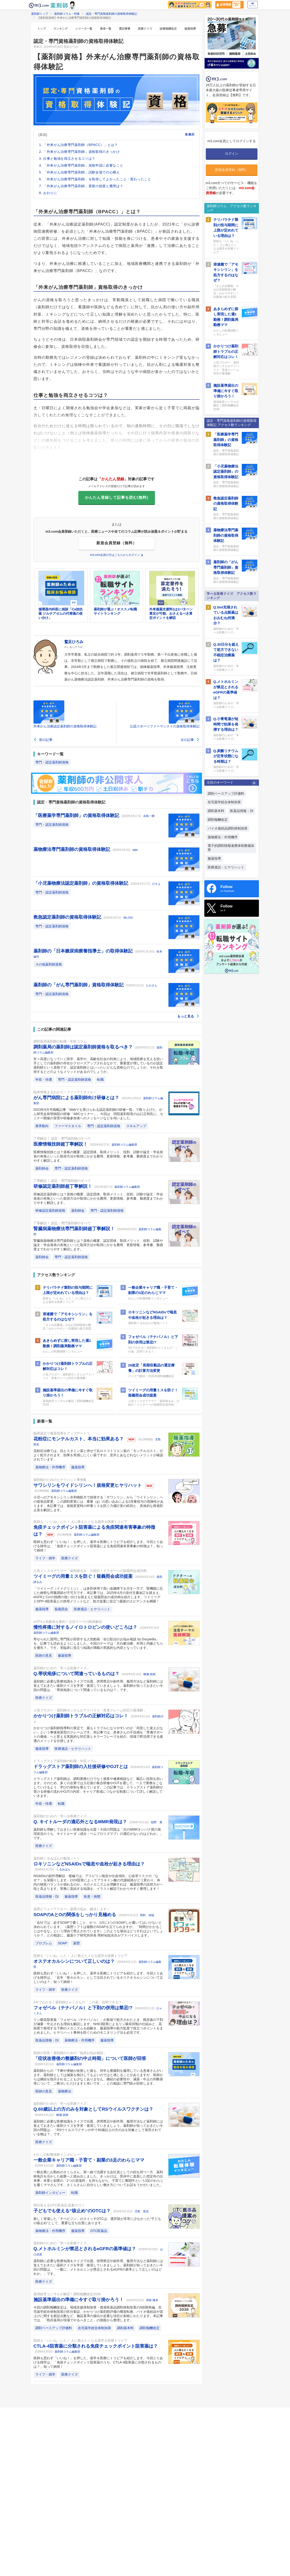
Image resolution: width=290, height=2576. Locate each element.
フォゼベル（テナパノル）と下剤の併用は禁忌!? (83, 2007)
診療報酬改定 (168, 28)
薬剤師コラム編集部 (124, 1144)
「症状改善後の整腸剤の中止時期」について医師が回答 (89, 2058)
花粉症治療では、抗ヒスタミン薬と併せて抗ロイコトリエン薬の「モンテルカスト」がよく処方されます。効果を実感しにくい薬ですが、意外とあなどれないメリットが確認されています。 (98, 1455)
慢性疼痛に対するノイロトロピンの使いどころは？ (85, 1627)
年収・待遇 (43, 1079)
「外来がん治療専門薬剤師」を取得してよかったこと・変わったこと (97, 179)
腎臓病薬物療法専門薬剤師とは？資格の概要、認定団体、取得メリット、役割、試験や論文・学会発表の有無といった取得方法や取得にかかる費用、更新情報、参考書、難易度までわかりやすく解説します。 (98, 1245)
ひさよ (156, 883)
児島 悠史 (142, 2211)
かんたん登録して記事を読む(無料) (116, 497)
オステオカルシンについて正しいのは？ (74, 1961)
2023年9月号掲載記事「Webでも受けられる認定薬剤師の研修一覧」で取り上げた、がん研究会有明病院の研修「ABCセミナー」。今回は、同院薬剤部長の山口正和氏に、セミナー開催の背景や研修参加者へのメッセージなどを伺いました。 (98, 1114)
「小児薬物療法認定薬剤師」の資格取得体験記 (81, 883)
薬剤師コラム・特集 (67, 13)
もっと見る (188, 1016)
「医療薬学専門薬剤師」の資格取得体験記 (76, 815)
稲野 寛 (156, 1822)
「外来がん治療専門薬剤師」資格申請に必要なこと (83, 165)
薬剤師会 (42, 1168)
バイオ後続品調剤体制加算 (228, 828)
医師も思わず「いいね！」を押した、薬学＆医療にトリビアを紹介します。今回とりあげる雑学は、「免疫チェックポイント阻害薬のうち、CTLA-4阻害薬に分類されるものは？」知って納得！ (98, 2362)
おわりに (50, 193)
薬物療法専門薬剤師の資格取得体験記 (72, 849)
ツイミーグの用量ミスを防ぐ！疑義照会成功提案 (83, 1576)
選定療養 (124, 28)
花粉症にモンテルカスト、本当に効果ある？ (79, 1438)
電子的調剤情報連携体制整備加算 (231, 848)
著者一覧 (105, 28)
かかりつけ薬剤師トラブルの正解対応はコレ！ (81, 1715)
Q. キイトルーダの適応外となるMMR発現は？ (80, 1821)
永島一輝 (148, 816)
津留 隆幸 (152, 2300)
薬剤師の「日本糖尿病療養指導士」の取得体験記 (83, 950)
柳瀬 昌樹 (149, 1674)
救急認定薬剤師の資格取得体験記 (67, 917)
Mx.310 (128, 917)
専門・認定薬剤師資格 (52, 762)
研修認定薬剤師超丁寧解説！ (63, 1186)
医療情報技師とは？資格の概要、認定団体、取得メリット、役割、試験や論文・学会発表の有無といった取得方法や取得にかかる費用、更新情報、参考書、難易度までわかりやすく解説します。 (98, 1156)
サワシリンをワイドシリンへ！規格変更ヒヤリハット (88, 1485)
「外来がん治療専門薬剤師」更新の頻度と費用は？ (83, 186)
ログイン (252, 4)
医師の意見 (43, 1655)
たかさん (151, 985)
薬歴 (76, 1943)
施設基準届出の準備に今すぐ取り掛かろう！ (79, 2299)
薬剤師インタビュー (50, 2193)
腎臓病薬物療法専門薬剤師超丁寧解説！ (74, 1228)
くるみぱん (63, 1869)
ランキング (60, 28)
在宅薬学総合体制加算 (94, 2328)
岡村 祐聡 (147, 1915)
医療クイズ (145, 28)
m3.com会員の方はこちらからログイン (116, 555)
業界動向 (42, 1126)
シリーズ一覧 (83, 28)
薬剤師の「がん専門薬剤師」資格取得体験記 (79, 984)
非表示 (190, 134)
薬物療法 (64, 2091)
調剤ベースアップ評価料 (53, 2328)
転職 (100, 1079)
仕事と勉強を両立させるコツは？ (69, 158)
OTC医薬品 (99, 2231)
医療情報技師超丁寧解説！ (61, 1144)
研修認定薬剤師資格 (50, 1210)
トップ (41, 28)
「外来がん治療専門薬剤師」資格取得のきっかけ (81, 152)
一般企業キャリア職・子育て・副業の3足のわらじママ (88, 2160)
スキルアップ (136, 1126)
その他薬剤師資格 (48, 964)
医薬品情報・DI (47, 1896)
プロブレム (43, 1943)
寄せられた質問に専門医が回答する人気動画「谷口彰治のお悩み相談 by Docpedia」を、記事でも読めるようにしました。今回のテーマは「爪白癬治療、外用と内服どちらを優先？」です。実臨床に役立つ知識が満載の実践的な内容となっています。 (98, 1643)
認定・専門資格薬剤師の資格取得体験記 (111, 13)
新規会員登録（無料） (116, 543)
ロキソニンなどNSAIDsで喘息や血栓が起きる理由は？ (89, 1863)
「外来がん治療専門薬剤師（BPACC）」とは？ (80, 145)
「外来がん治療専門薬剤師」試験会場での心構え (81, 172)
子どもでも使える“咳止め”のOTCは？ (72, 2210)
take (135, 850)
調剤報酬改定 (149, 2328)
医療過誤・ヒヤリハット (92, 1609)
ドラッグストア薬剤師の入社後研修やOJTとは (81, 1766)
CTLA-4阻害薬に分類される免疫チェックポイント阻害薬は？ (95, 2346)
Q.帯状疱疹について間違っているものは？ (77, 1673)
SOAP (62, 1943)
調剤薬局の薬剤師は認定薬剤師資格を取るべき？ (83, 1046)
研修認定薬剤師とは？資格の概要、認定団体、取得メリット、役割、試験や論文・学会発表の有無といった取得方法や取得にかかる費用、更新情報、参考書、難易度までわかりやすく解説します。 (98, 1198)
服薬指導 (190, 28)
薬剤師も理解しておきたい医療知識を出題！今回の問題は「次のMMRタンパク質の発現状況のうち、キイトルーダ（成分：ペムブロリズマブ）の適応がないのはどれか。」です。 (98, 1834)
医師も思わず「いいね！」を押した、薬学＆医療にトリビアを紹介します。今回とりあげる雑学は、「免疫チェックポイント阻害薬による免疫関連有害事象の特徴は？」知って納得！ (98, 1546)
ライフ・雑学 (45, 1558)
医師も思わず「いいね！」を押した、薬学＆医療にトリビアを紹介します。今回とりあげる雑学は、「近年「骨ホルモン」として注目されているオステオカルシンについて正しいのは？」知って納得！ (98, 1977)
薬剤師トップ (39, 13)
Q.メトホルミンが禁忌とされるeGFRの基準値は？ (85, 2248)
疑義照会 (61, 1609)
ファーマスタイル (68, 1126)
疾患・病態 (92, 1896)
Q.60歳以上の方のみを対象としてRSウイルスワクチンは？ (93, 2109)
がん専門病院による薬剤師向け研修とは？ (76, 1097)
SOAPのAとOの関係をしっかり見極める (75, 1914)
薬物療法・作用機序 (50, 1467)
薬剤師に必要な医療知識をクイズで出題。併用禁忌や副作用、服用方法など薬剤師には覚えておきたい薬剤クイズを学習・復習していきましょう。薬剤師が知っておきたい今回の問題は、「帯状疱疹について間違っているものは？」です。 (98, 1685)
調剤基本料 (125, 2328)
